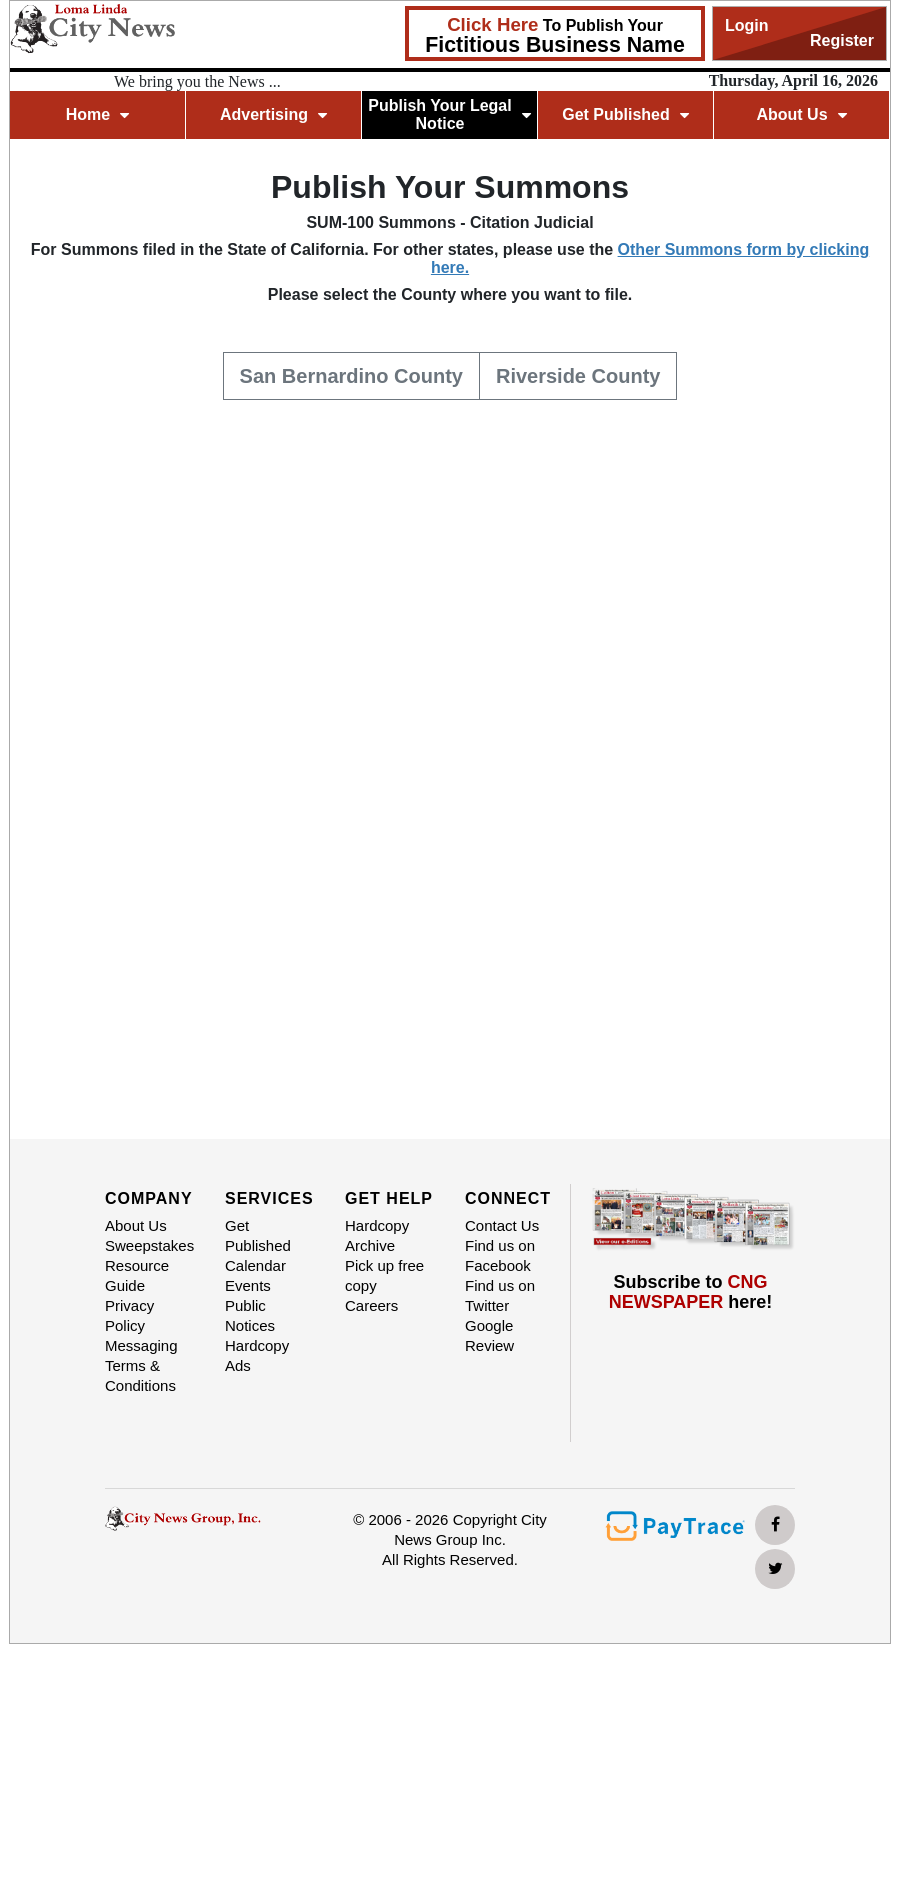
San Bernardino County (351, 374)
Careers (371, 1305)
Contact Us (502, 1225)
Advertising (273, 114)
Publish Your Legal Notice (449, 114)
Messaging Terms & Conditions (141, 1365)
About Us (801, 114)
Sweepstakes (149, 1245)
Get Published (625, 114)
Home (97, 114)
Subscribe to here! (691, 1292)
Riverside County (578, 374)
